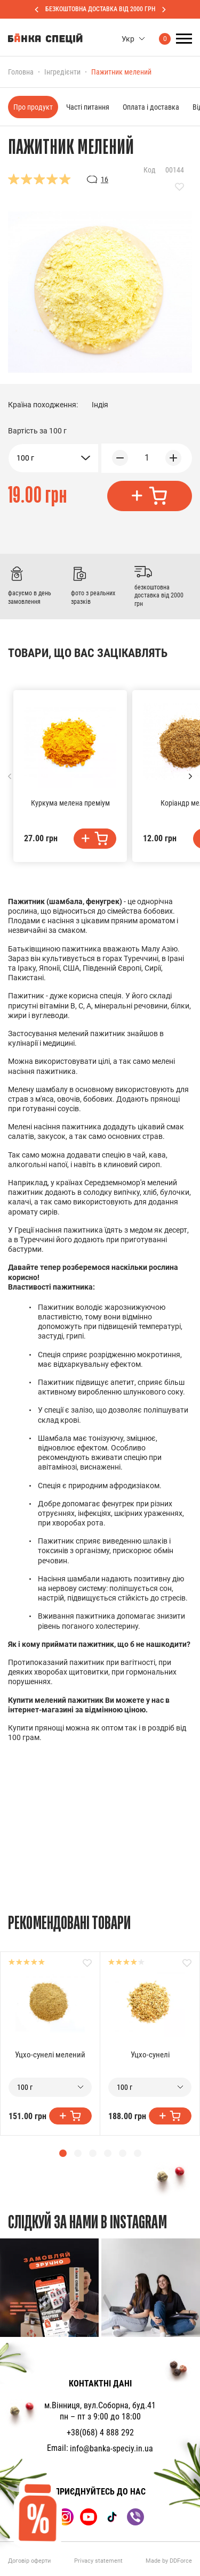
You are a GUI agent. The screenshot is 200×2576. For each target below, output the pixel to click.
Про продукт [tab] (33, 107)
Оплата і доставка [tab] (151, 107)
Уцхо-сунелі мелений (50, 2055)
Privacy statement (98, 2560)
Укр (128, 39)
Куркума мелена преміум (70, 803)
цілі (104, 1061)
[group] (49, 2287)
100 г (25, 458)
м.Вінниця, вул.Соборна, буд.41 (100, 2405)
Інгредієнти (62, 72)
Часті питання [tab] (87, 107)
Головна (21, 72)
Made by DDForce (169, 2560)
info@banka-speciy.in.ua (111, 2448)
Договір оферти (29, 2560)
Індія (100, 404)
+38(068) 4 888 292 (100, 2432)
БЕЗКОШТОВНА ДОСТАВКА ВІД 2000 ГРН (100, 9)
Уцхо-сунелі (150, 2055)
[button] (190, 776)
